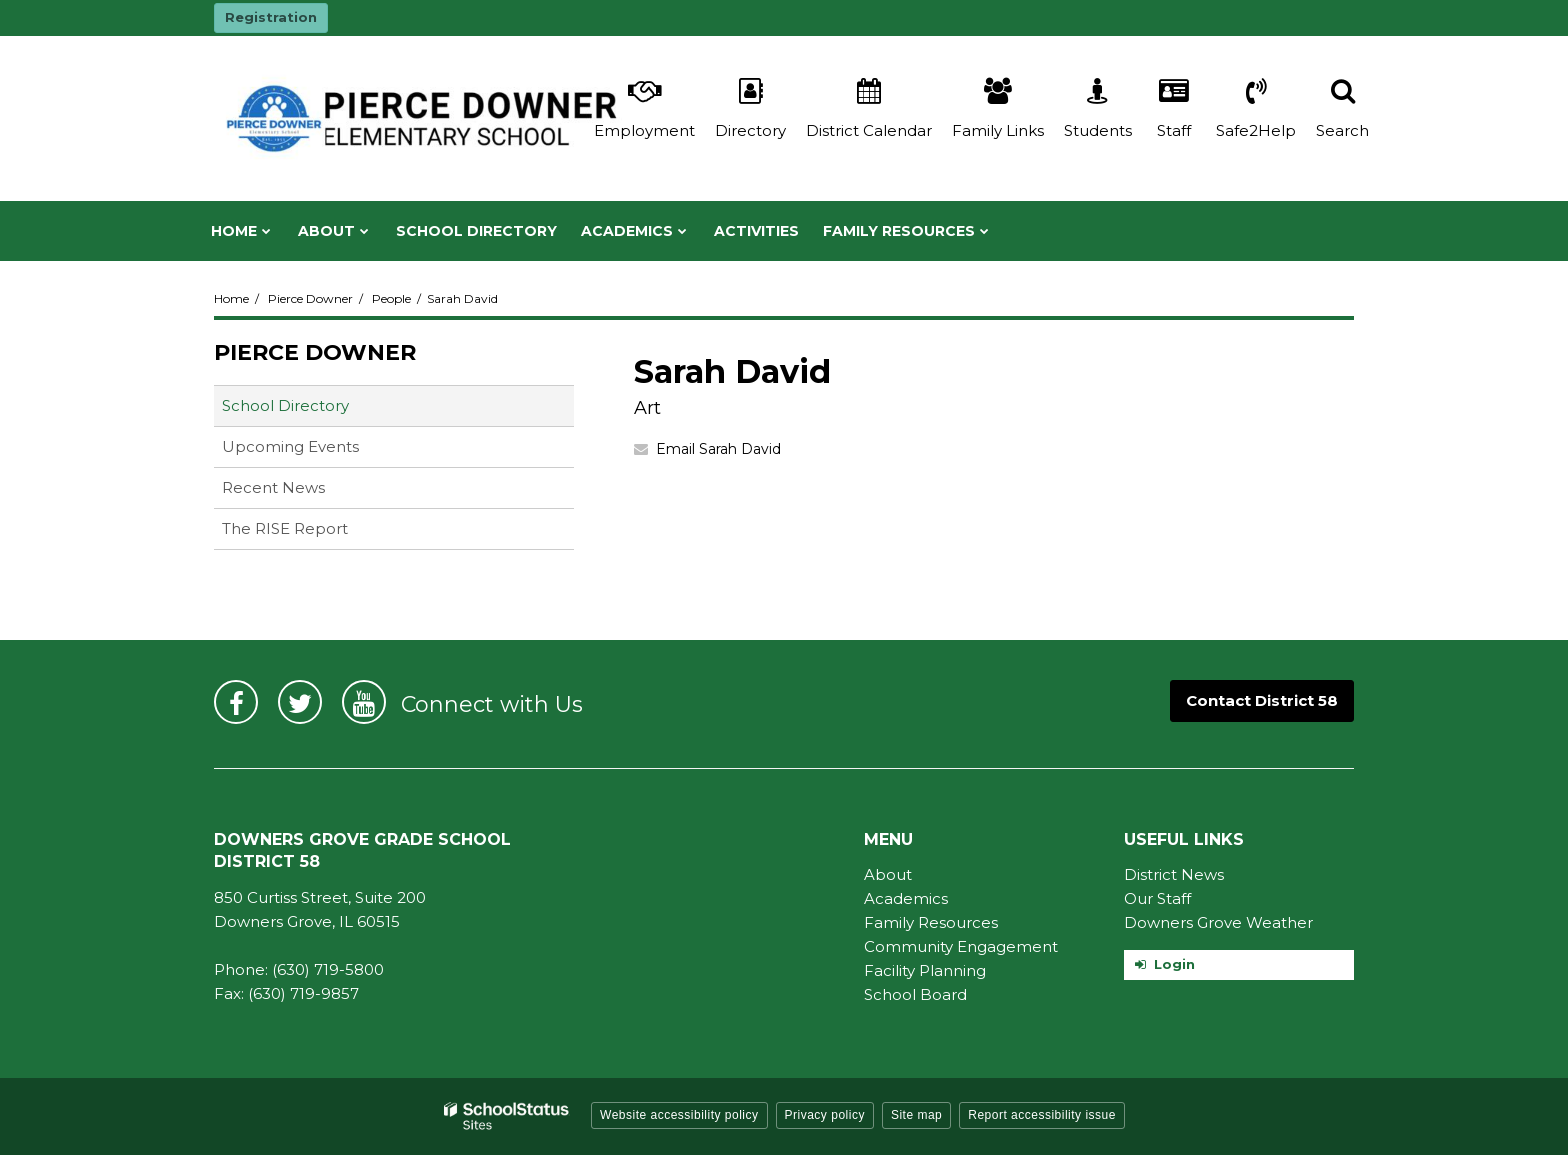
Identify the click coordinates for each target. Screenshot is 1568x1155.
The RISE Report (285, 528)
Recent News (273, 487)
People (391, 298)
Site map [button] (916, 1115)
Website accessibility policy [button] (679, 1115)
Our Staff (1157, 898)
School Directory (285, 405)
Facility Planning (925, 970)
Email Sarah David (718, 449)
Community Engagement (961, 946)
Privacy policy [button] (825, 1115)
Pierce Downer (310, 298)
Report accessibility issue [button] (1042, 1115)
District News (1174, 874)
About (888, 874)
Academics (906, 898)
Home (231, 298)
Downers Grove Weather (1218, 922)
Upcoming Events (290, 446)
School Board (915, 994)
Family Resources (931, 922)
